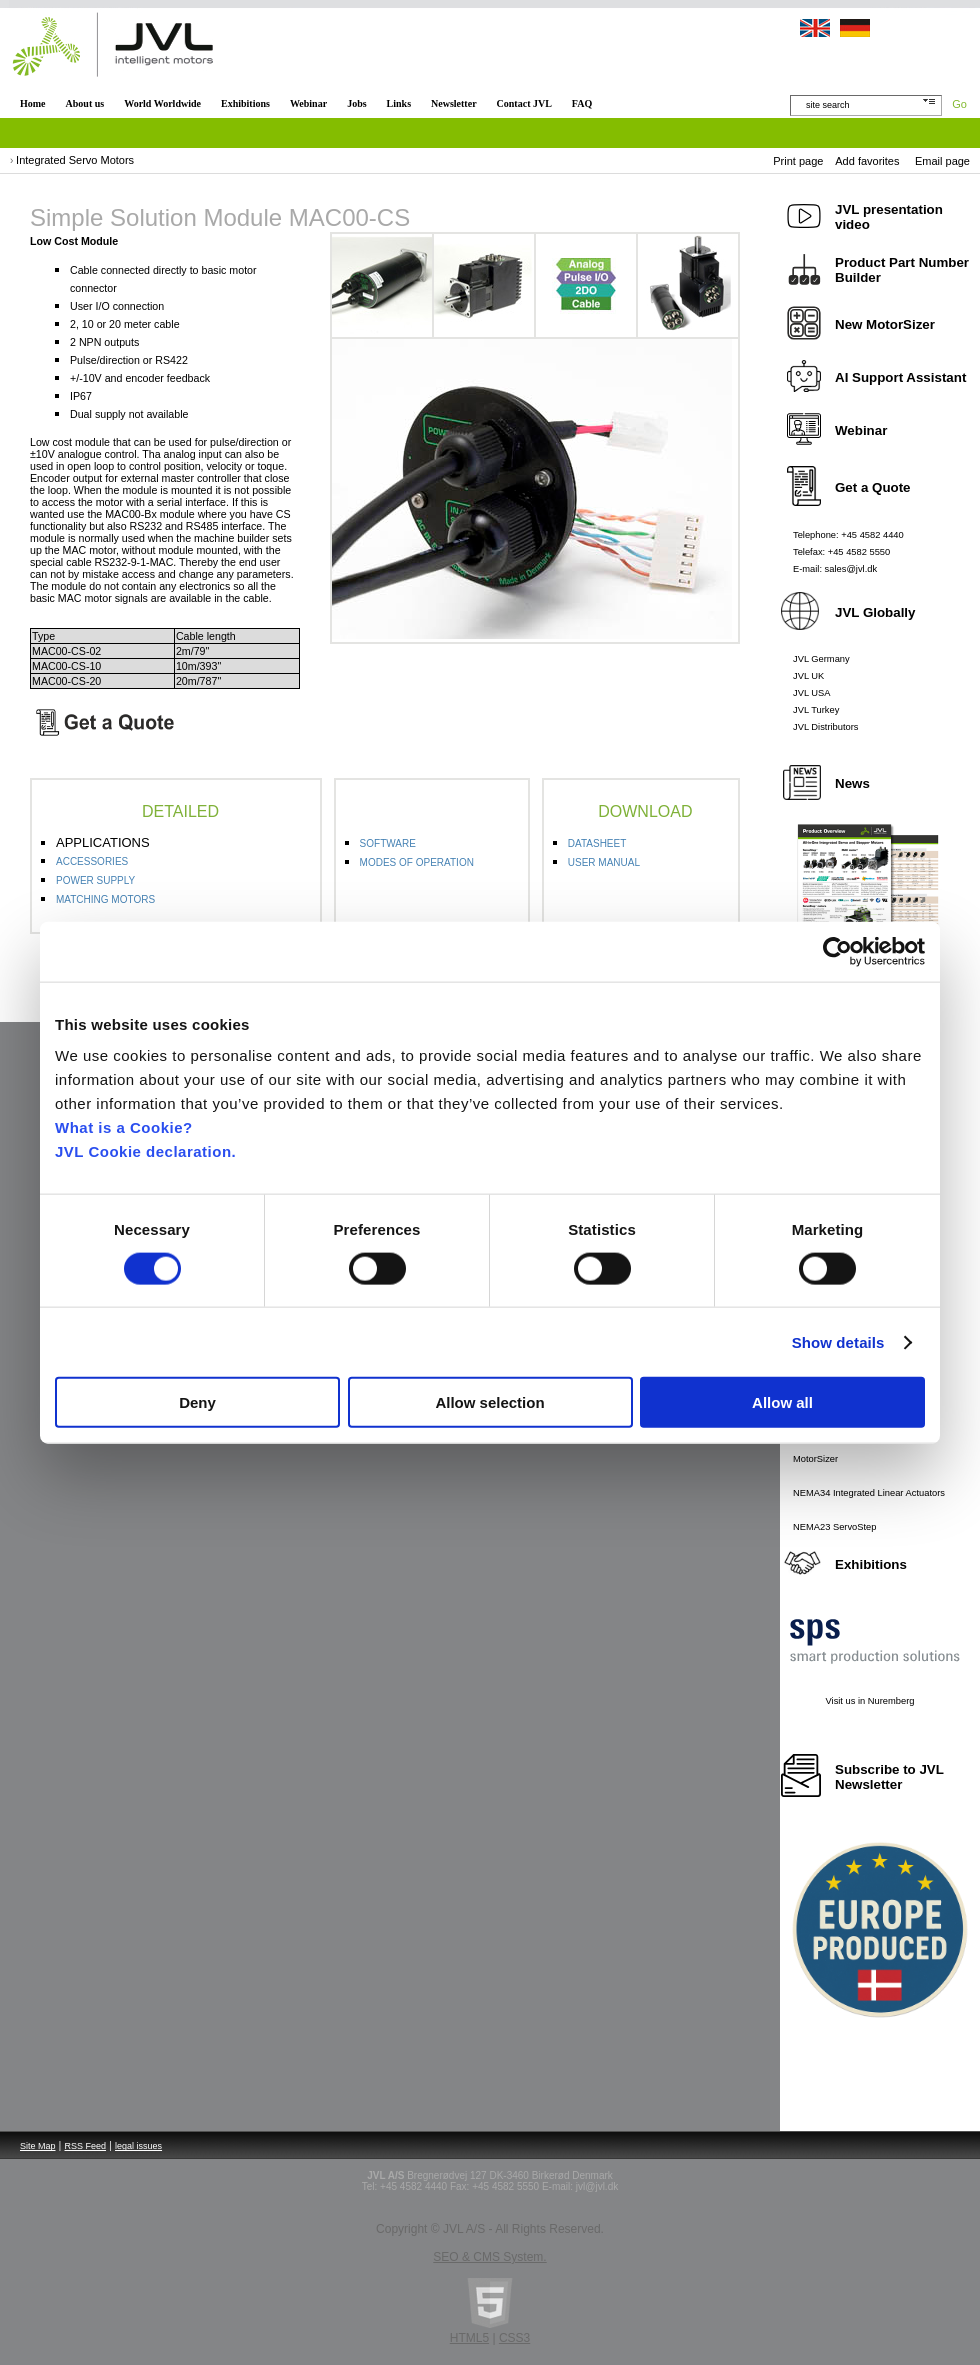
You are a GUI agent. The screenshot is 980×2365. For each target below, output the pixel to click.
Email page (942, 161)
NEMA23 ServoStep (834, 1527)
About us (85, 103)
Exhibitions (245, 103)
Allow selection (489, 1402)
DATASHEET (597, 843)
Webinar (308, 103)
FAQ (582, 103)
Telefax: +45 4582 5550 (841, 552)
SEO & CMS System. (489, 2257)
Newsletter (454, 103)
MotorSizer (815, 1459)
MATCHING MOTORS (105, 899)
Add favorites (867, 161)
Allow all (782, 1402)
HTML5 (469, 2338)
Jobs (356, 103)
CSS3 (514, 2338)
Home (33, 103)
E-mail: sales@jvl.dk (835, 569)
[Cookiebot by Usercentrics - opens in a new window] (837, 951)
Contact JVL (524, 103)
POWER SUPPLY (95, 880)
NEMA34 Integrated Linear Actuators (869, 1493)
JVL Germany (821, 659)
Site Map (38, 2146)
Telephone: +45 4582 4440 (848, 535)
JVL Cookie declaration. (145, 1151)
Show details (838, 1341)
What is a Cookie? (124, 1127)
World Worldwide (162, 103)
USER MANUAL (604, 862)
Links (399, 103)
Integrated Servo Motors (75, 160)
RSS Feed (86, 2146)
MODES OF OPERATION (417, 862)
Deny (197, 1402)
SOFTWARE (388, 843)
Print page (798, 161)
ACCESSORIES (92, 861)
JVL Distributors (826, 727)
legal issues (138, 2146)
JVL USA (812, 693)
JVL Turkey (816, 710)
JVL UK (808, 676)
